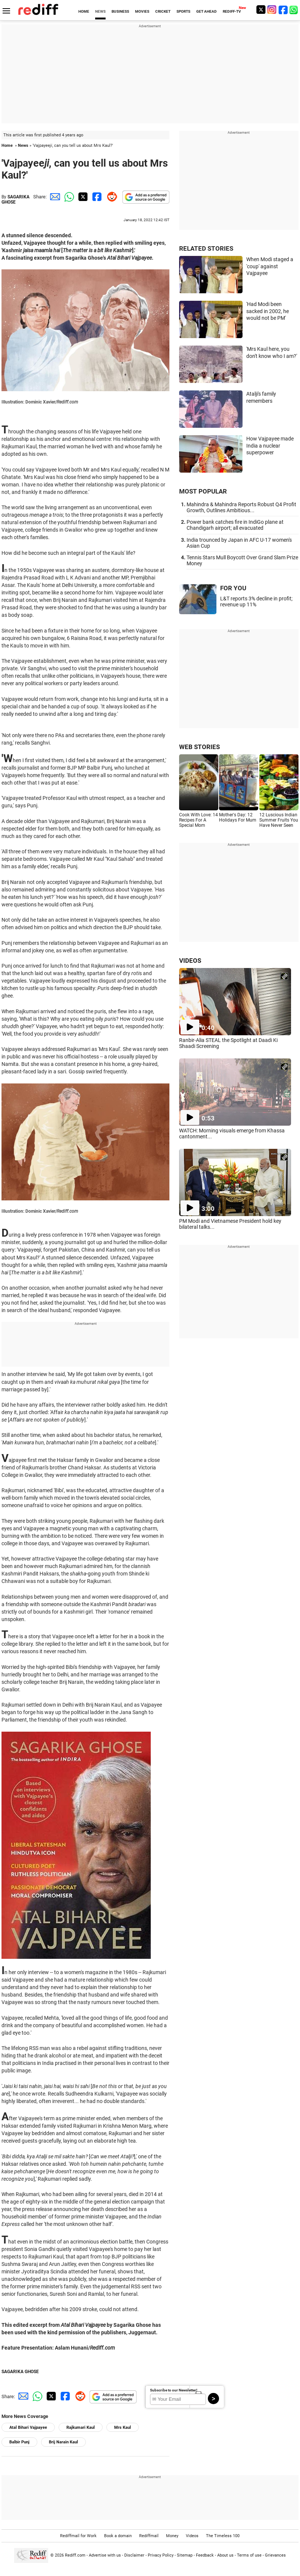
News (23, 145)
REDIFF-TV (232, 11)
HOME (83, 11)
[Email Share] (54, 197)
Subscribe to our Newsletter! (173, 2390)
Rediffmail (149, 2535)
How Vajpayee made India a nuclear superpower (270, 445)
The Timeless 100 (223, 2535)
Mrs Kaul (122, 2427)
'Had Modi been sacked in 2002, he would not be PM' (267, 311)
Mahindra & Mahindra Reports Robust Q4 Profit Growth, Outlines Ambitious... (241, 507)
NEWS (100, 11)
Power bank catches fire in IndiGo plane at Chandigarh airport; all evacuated (235, 525)
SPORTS (183, 11)
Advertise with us (105, 2554)
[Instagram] (272, 9)
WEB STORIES (199, 747)
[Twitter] (260, 9)
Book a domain (118, 2535)
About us (225, 2554)
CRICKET (163, 11)
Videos (192, 2535)
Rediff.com (75, 2554)
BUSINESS (120, 11)
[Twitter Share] (82, 197)
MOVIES (142, 11)
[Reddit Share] (110, 197)
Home (7, 145)
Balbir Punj (19, 2442)
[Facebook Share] (96, 197)
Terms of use (249, 2554)
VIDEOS (190, 960)
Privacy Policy (161, 2554)
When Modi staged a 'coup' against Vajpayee (269, 266)
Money (172, 2535)
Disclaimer (134, 2554)
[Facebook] (283, 9)
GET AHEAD (206, 11)
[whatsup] (294, 9)
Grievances (275, 2554)
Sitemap (185, 2554)
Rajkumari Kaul (80, 2427)
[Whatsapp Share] (68, 197)
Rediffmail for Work (78, 2535)
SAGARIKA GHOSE (15, 199)
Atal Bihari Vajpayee (28, 2427)
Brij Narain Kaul (63, 2442)
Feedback (205, 2554)
